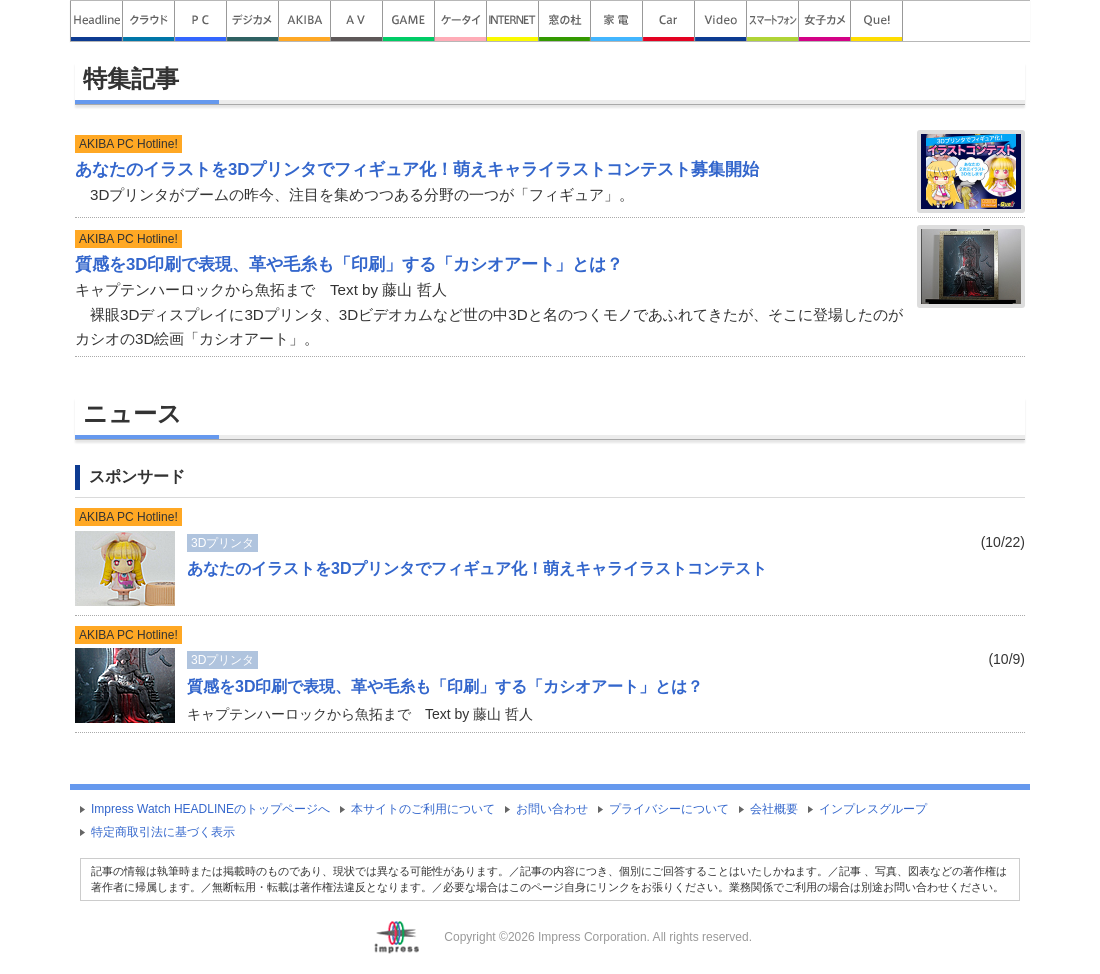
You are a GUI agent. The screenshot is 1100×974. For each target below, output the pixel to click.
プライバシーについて (669, 809)
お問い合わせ (552, 809)
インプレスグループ (873, 809)
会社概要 (774, 809)
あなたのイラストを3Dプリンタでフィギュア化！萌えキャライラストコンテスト (477, 568)
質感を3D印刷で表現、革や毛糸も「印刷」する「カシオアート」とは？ (445, 686)
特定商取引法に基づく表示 (163, 832)
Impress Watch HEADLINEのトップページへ (210, 809)
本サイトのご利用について (423, 809)
